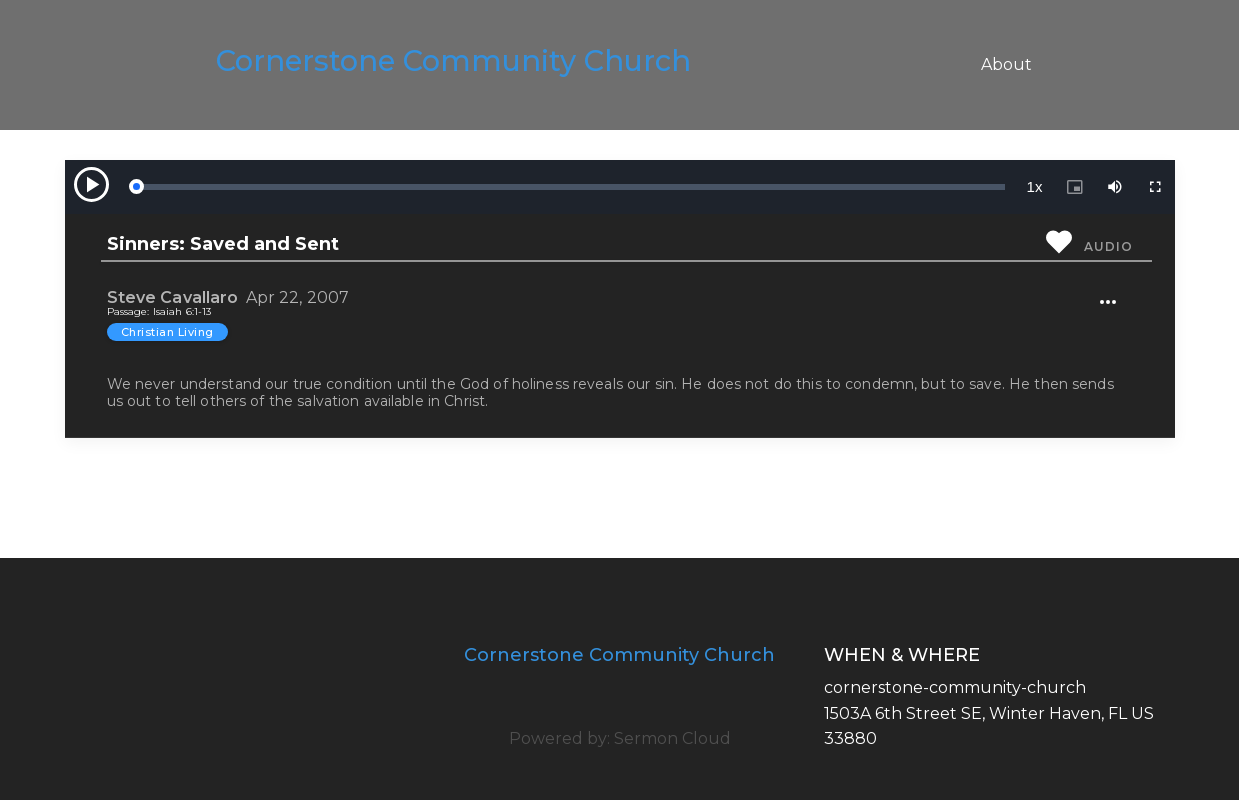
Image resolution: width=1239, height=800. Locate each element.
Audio (1108, 246)
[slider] (570, 187)
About (1006, 64)
